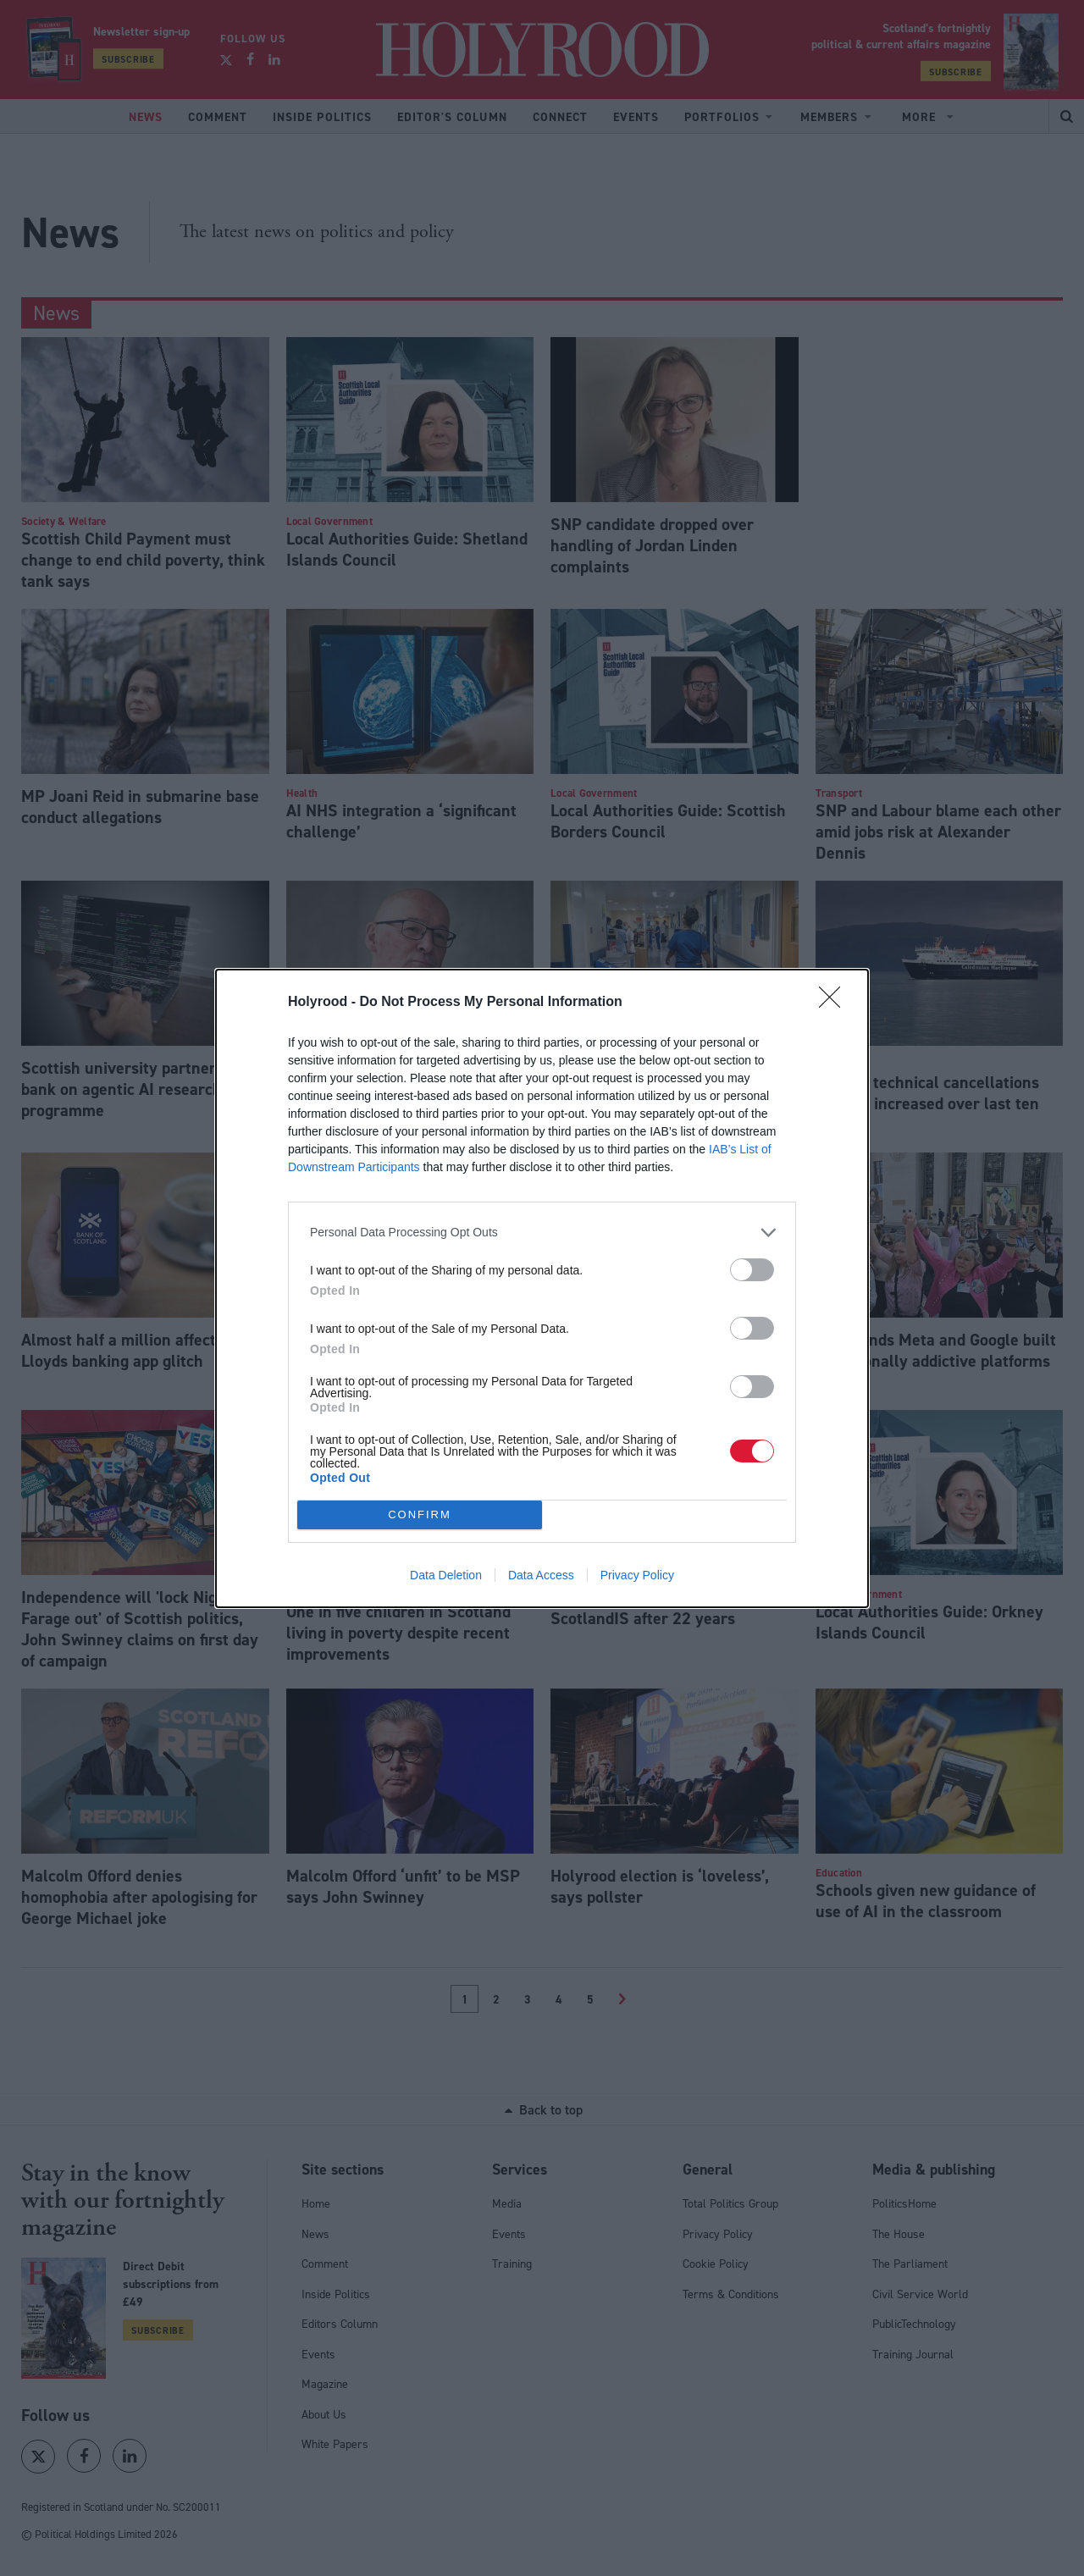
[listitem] (542, 1232)
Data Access (541, 1575)
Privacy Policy (637, 1575)
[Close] (835, 1003)
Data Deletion (446, 1575)
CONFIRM (419, 1514)
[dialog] (542, 1288)
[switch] (752, 1269)
